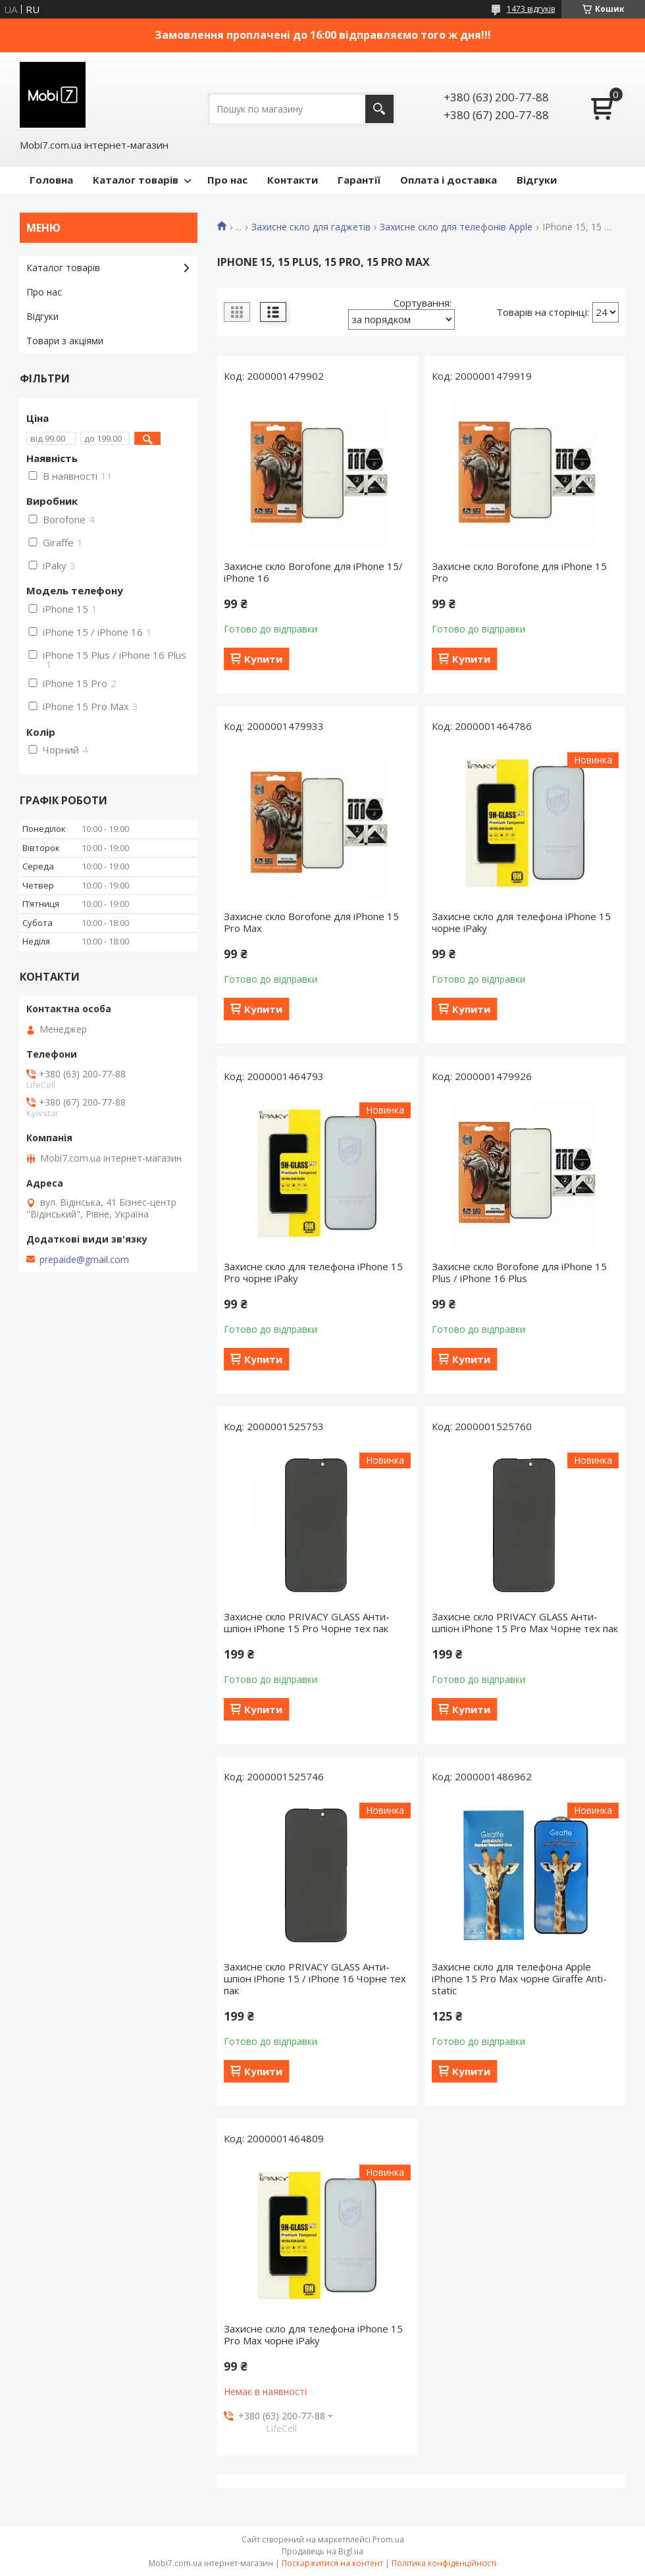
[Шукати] (379, 109)
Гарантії (359, 179)
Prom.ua (388, 2539)
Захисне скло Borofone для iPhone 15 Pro (519, 572)
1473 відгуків (531, 8)
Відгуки (537, 179)
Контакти (292, 179)
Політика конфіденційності (444, 2563)
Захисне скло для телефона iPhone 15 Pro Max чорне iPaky (313, 2334)
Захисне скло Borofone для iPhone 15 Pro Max (311, 922)
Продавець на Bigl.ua (322, 2551)
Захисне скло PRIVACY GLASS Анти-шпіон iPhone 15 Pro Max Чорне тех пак (525, 1622)
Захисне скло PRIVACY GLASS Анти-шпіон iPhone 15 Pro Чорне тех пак (307, 1622)
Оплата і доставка (448, 179)
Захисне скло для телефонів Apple (456, 227)
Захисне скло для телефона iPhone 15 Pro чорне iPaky (313, 1272)
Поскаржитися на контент (332, 2563)
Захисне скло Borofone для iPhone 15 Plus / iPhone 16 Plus (519, 1272)
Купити (263, 658)
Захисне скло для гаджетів (311, 227)
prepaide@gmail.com (84, 1260)
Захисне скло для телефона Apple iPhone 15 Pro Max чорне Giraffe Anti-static (519, 1978)
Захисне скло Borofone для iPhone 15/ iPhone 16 (313, 572)
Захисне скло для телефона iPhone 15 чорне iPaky (521, 922)
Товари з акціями (64, 340)
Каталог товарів (135, 179)
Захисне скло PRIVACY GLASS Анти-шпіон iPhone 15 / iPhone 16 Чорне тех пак (315, 1978)
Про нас (227, 179)
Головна (51, 179)
